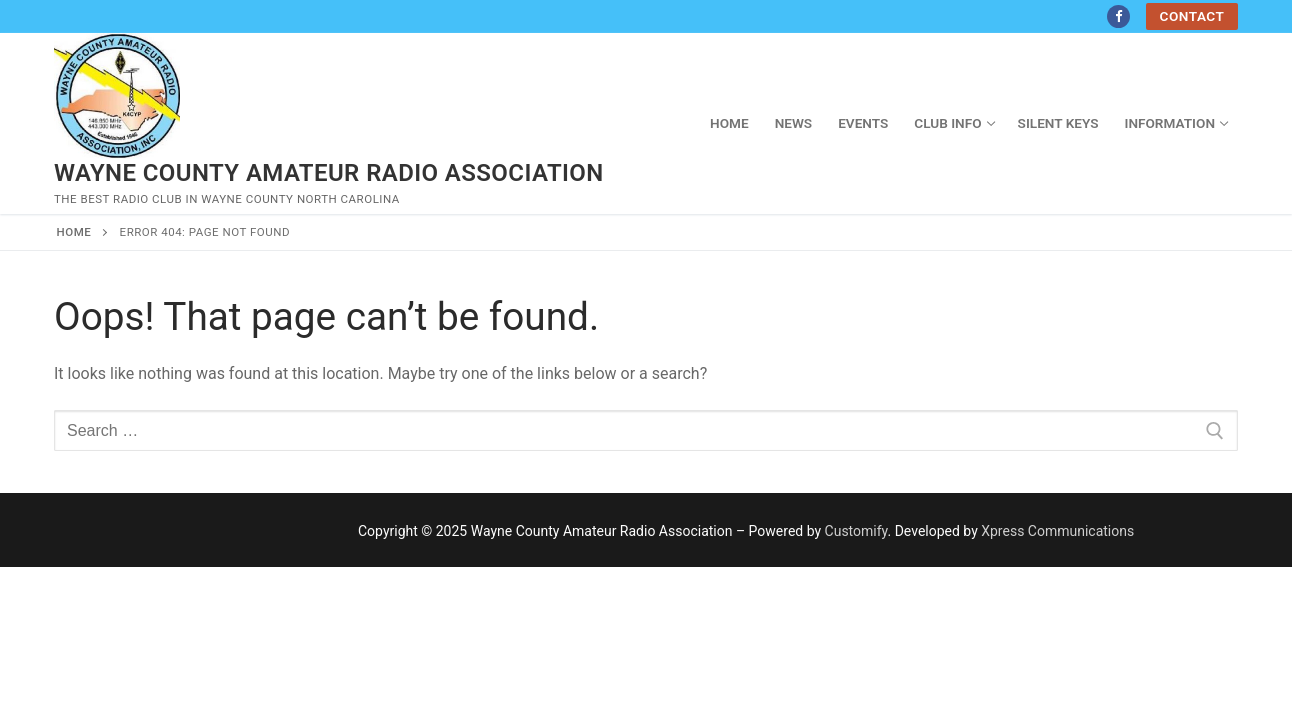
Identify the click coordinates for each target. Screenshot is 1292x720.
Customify (856, 531)
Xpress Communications (1057, 531)
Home (74, 232)
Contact (1192, 16)
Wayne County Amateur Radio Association (329, 173)
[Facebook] (1118, 16)
